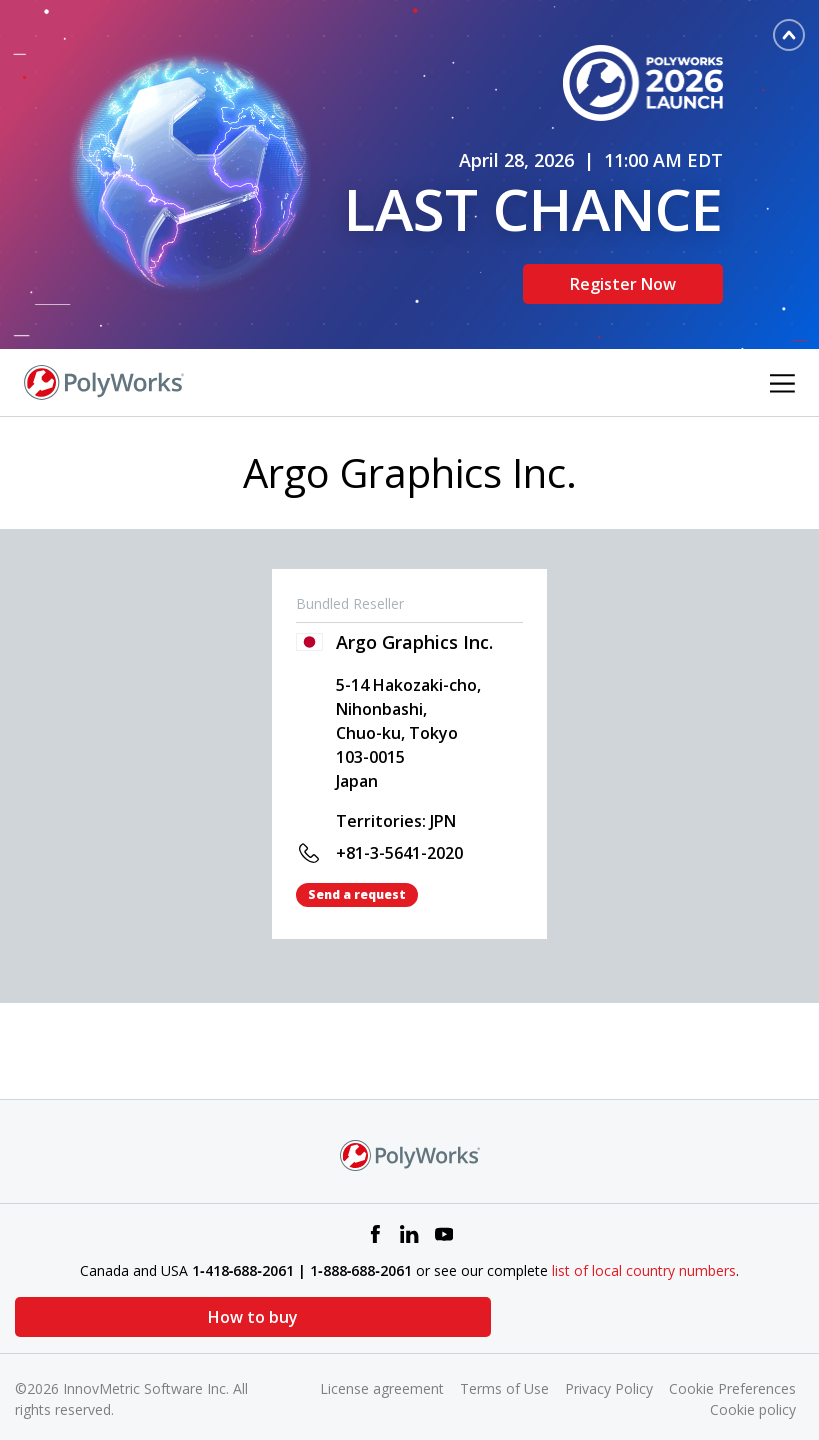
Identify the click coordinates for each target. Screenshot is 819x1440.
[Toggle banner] (789, 35)
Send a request (357, 865)
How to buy (115, 1288)
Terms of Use (504, 1359)
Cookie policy (753, 1380)
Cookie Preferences (732, 1359)
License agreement (382, 1359)
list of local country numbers (644, 1241)
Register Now (623, 269)
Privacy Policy (609, 1359)
